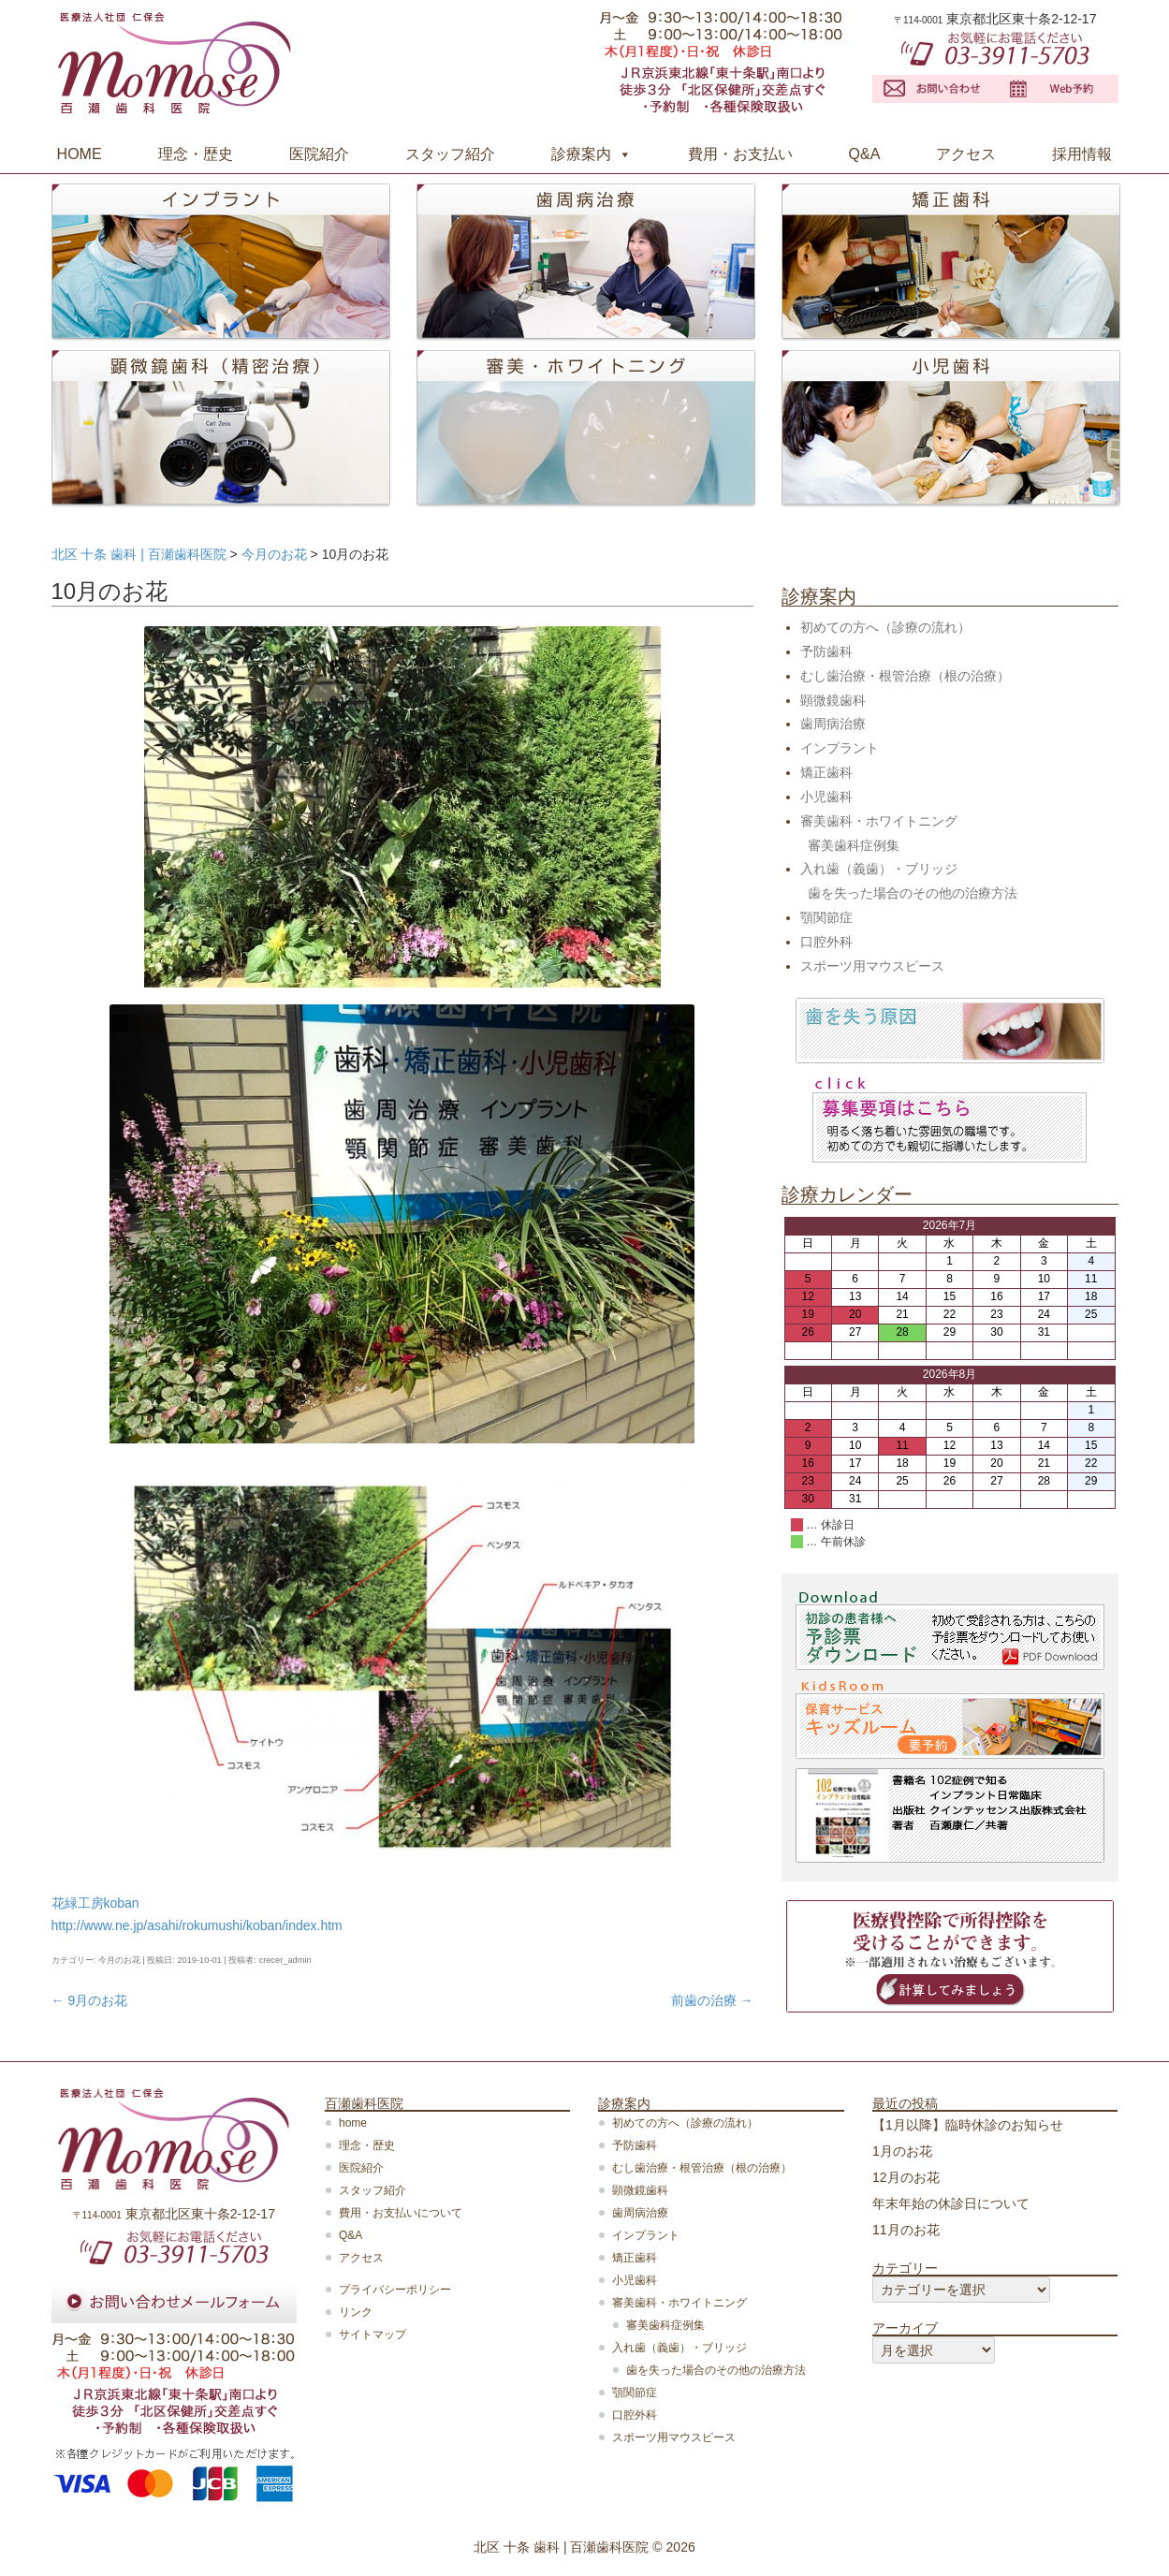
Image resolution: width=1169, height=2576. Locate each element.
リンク (356, 2312)
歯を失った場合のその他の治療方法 (912, 893)
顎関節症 (826, 917)
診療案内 (581, 154)
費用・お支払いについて (400, 2212)
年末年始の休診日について (951, 2203)
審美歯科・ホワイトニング (878, 820)
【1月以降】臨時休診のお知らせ (967, 2124)
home (353, 2123)
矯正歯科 (826, 772)
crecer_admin (285, 1960)
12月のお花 (906, 2177)
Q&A (865, 154)
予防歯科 (826, 651)
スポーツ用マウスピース (872, 966)
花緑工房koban (95, 1902)
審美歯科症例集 (853, 845)
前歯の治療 (712, 2000)
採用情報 (1082, 154)
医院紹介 (319, 154)
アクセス (966, 154)
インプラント (839, 747)
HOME (79, 154)
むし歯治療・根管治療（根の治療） (905, 675)
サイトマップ (372, 2334)
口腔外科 (826, 941)
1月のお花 (902, 2151)
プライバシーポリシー (395, 2289)
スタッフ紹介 (450, 154)
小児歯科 (826, 796)
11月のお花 (906, 2229)
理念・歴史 (195, 154)
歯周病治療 (833, 723)
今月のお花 (119, 1960)
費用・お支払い (740, 154)
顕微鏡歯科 (833, 700)
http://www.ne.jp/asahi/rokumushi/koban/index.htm (197, 1925)
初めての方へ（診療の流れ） (885, 627)
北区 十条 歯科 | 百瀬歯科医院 (561, 2546)
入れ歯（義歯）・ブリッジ (878, 868)
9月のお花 (89, 2000)
